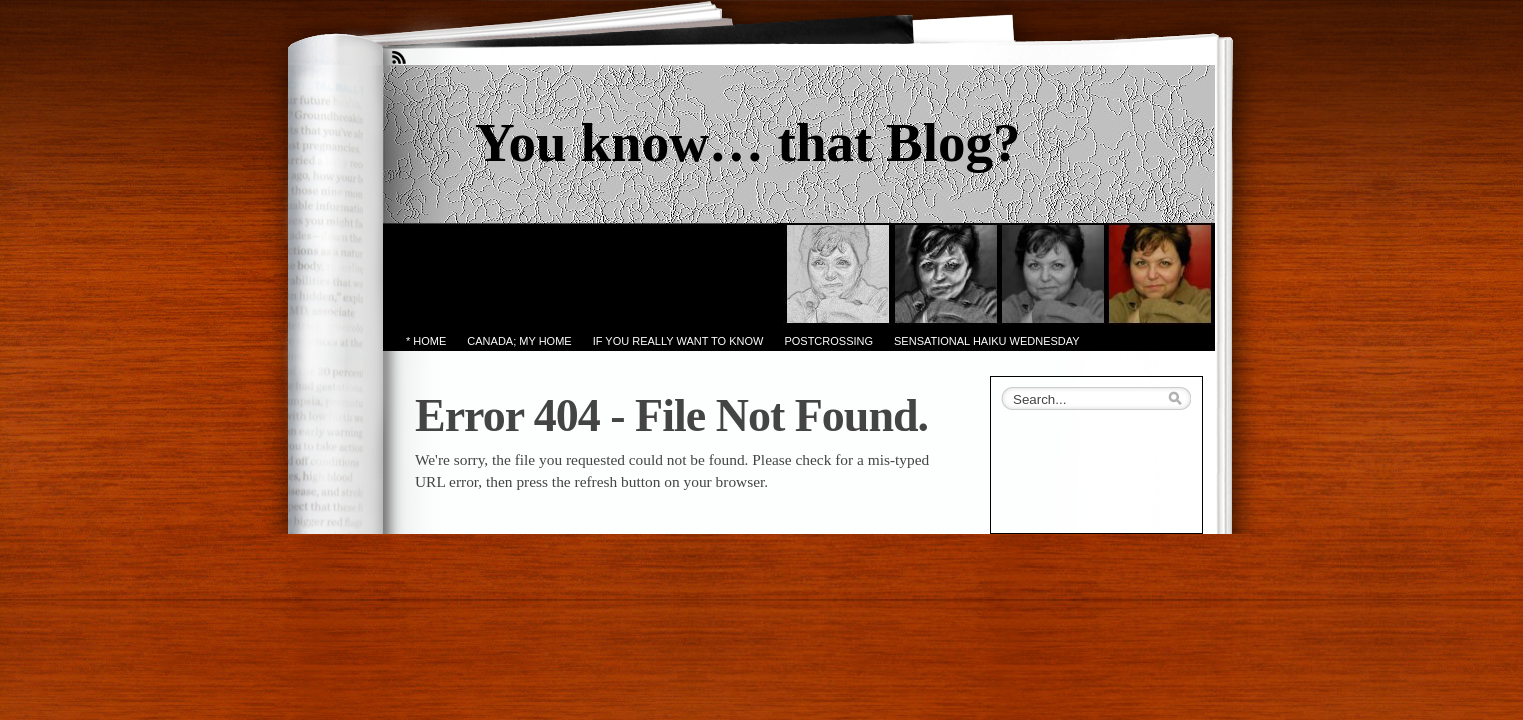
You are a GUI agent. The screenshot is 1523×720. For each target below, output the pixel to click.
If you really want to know (678, 341)
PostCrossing (828, 341)
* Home (426, 341)
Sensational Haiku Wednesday (987, 341)
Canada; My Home (519, 341)
